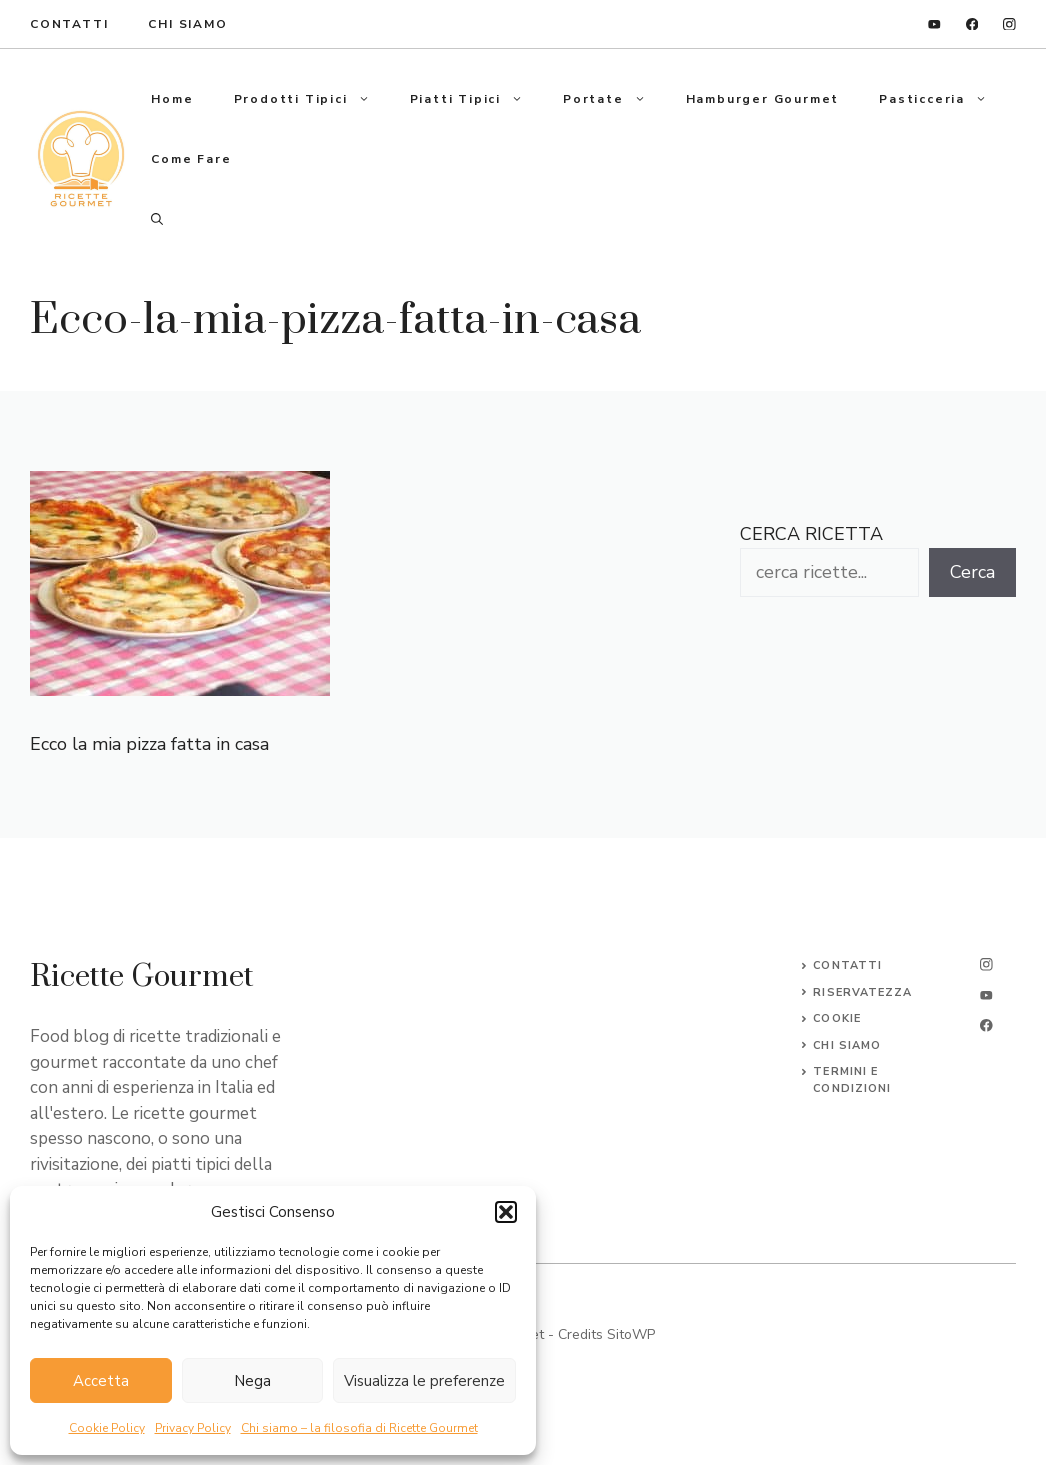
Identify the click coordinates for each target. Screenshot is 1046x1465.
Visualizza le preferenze (424, 1381)
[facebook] (972, 24)
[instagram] (1009, 24)
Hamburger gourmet (763, 99)
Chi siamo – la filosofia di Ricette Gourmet (359, 1428)
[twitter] (986, 995)
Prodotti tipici (312, 99)
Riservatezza (862, 992)
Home (172, 99)
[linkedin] (934, 24)
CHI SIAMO (847, 1045)
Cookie (837, 1018)
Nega (252, 1381)
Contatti (847, 965)
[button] (506, 1212)
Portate (614, 99)
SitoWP (631, 1334)
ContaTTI (69, 24)
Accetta (101, 1381)
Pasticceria (943, 99)
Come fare (191, 159)
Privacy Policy (193, 1428)
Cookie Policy (107, 1428)
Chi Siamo (187, 24)
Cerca (972, 572)
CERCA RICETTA (811, 534)
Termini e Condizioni (852, 1080)
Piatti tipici (476, 99)
